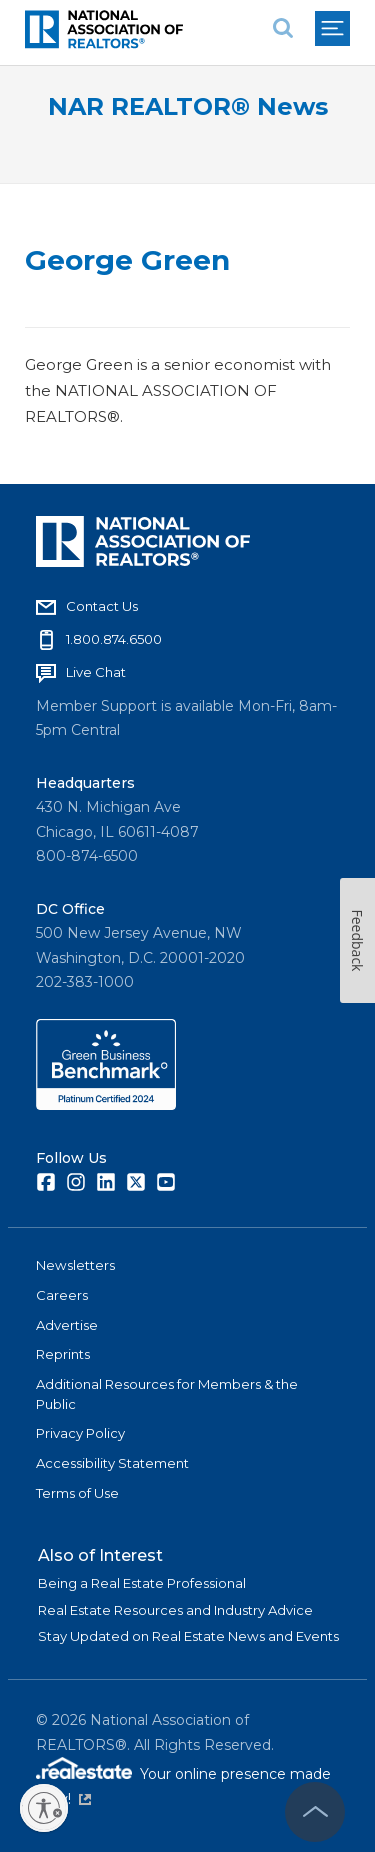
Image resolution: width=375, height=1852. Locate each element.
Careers (62, 1295)
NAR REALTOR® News (188, 106)
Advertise (67, 1325)
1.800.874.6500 (114, 639)
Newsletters (75, 1265)
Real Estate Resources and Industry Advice (175, 1610)
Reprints (63, 1354)
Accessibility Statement (112, 1463)
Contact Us (102, 606)
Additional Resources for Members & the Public (167, 1394)
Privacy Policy (80, 1433)
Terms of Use (77, 1493)
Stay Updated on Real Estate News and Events (188, 1636)
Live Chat (96, 672)
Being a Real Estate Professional (142, 1583)
